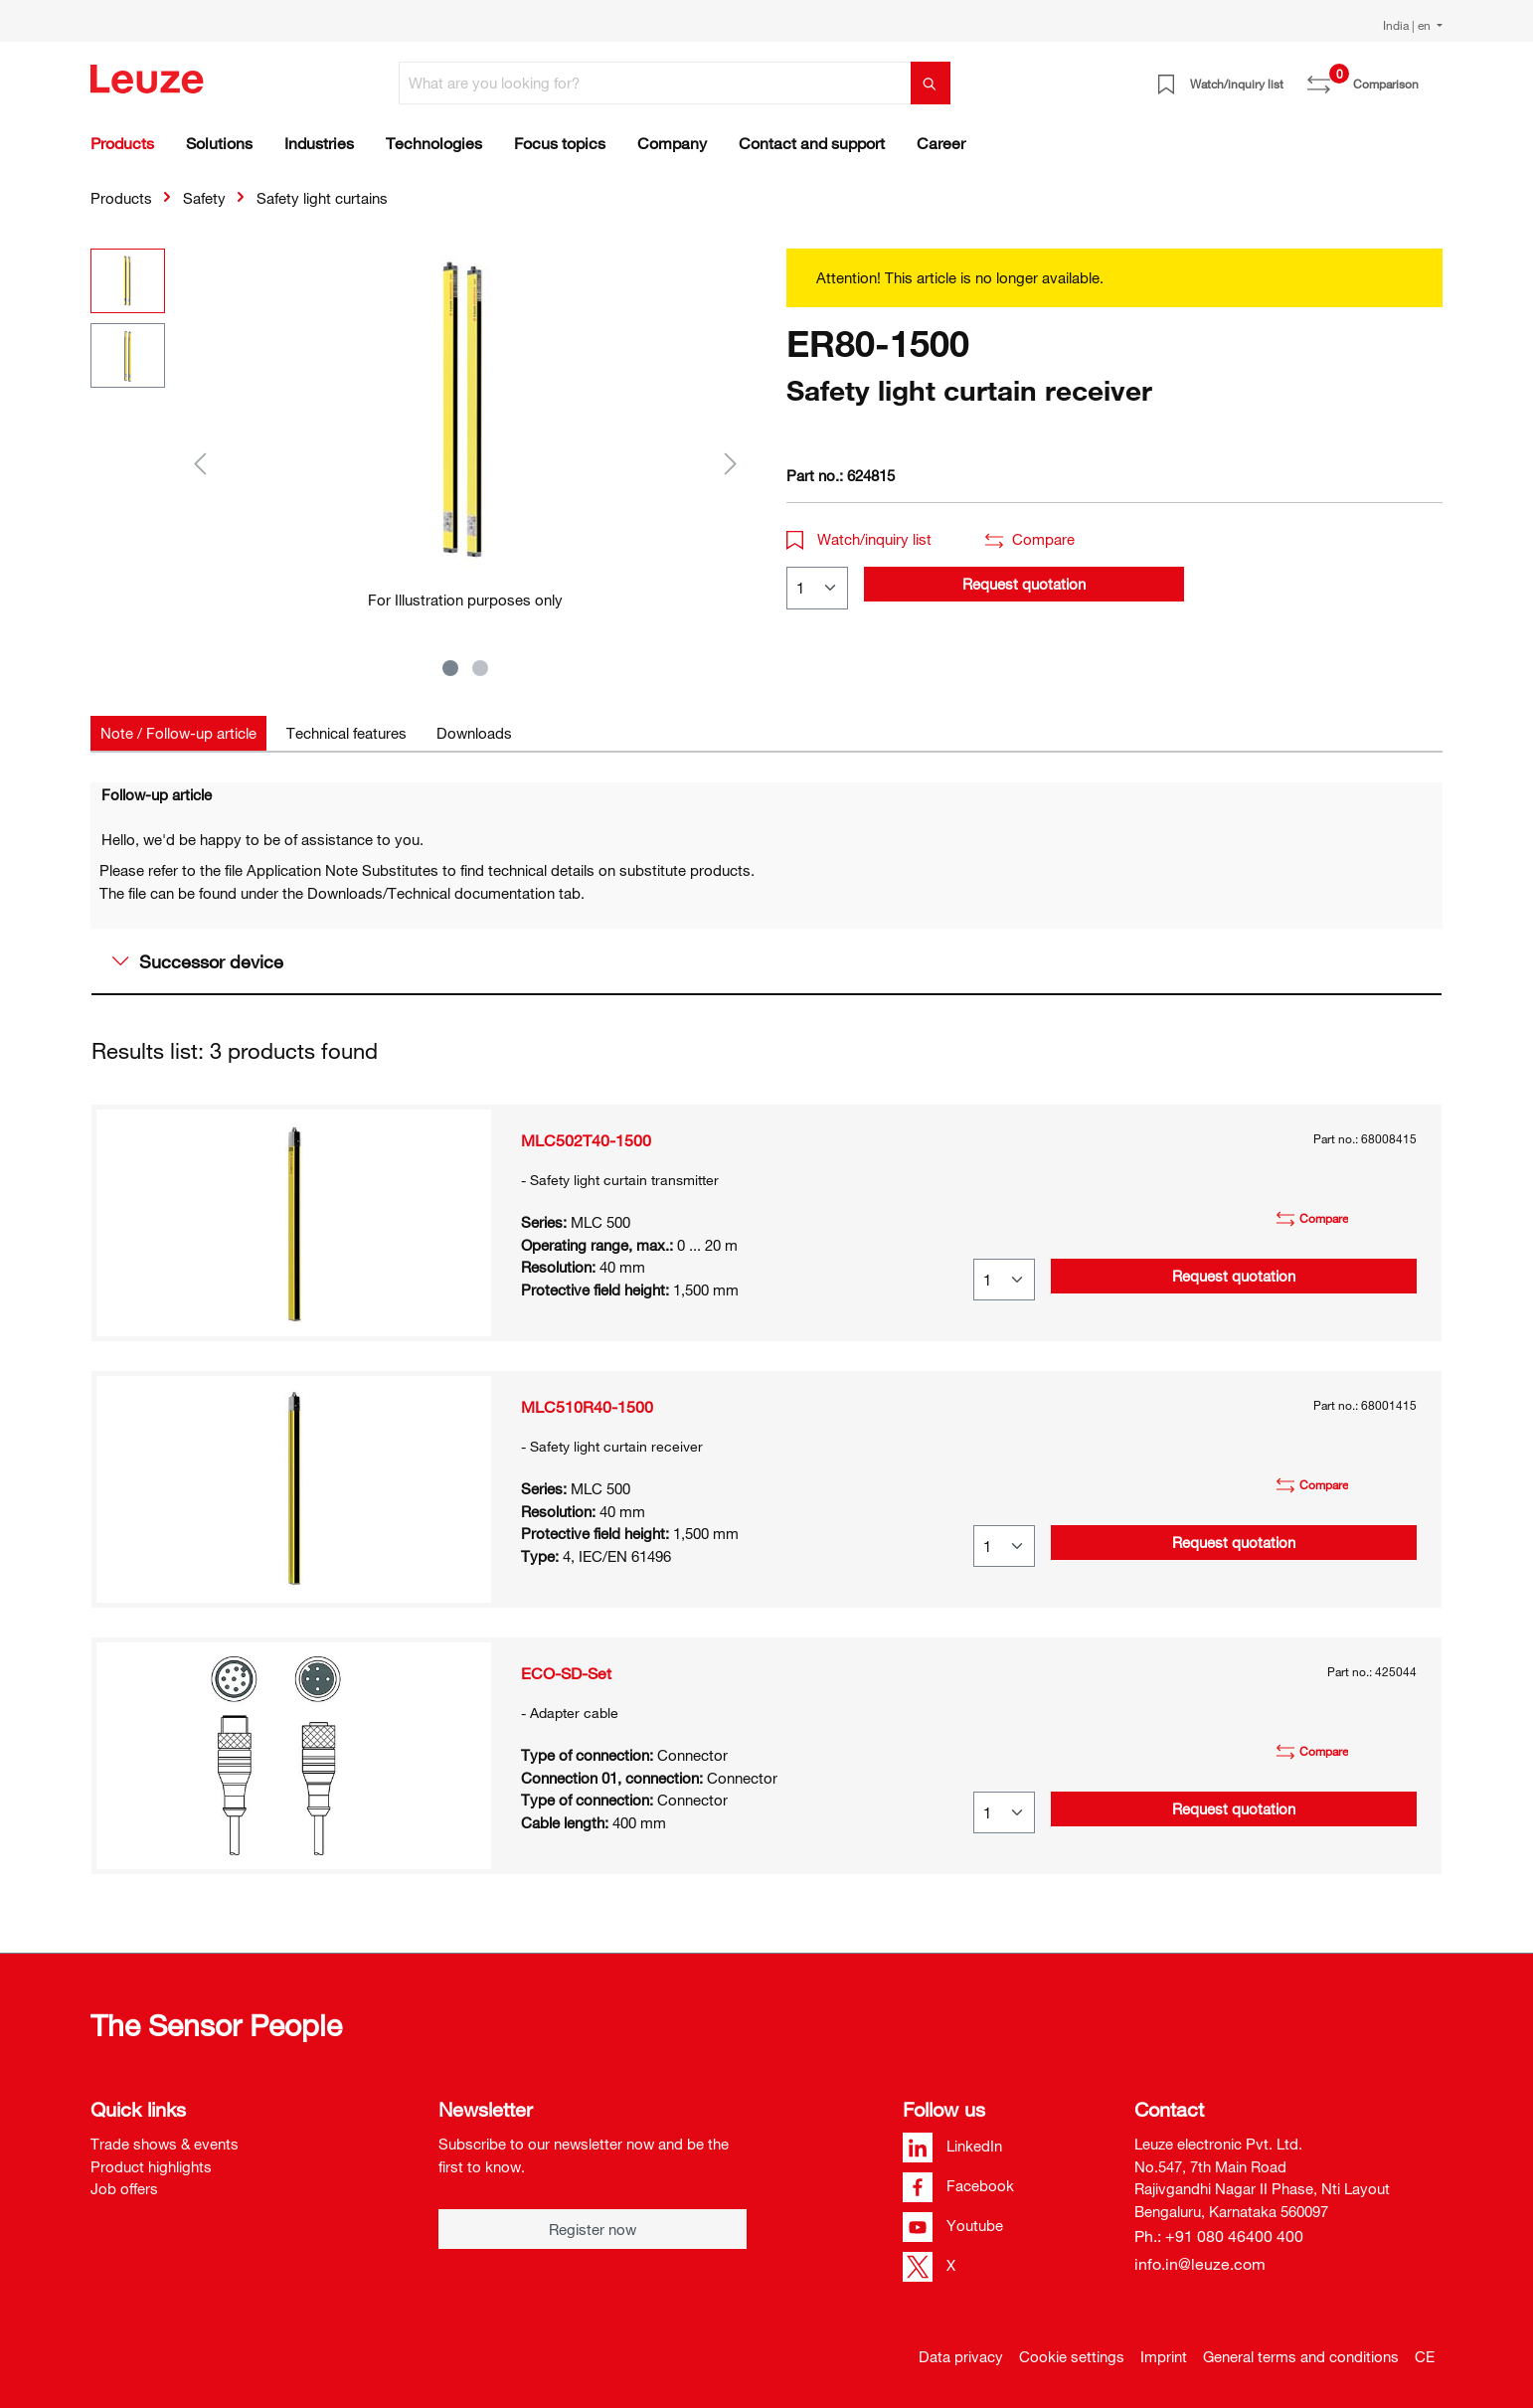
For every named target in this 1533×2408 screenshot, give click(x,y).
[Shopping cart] (1431, 77)
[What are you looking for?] (655, 83)
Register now (592, 2229)
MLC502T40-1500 (586, 1140)
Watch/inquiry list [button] (859, 539)
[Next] (731, 462)
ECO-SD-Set (566, 1673)
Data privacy (961, 2356)
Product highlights (151, 2166)
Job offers (124, 2188)
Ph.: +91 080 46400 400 (1218, 2236)
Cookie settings (1071, 2356)
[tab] (178, 733)
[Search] (930, 83)
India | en (1408, 25)
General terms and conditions (1301, 2356)
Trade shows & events (164, 2143)
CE (1425, 2356)
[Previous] (200, 462)
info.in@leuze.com (1200, 2264)
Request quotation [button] (1024, 584)
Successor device (197, 961)
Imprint (1163, 2356)
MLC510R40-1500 (587, 1407)
